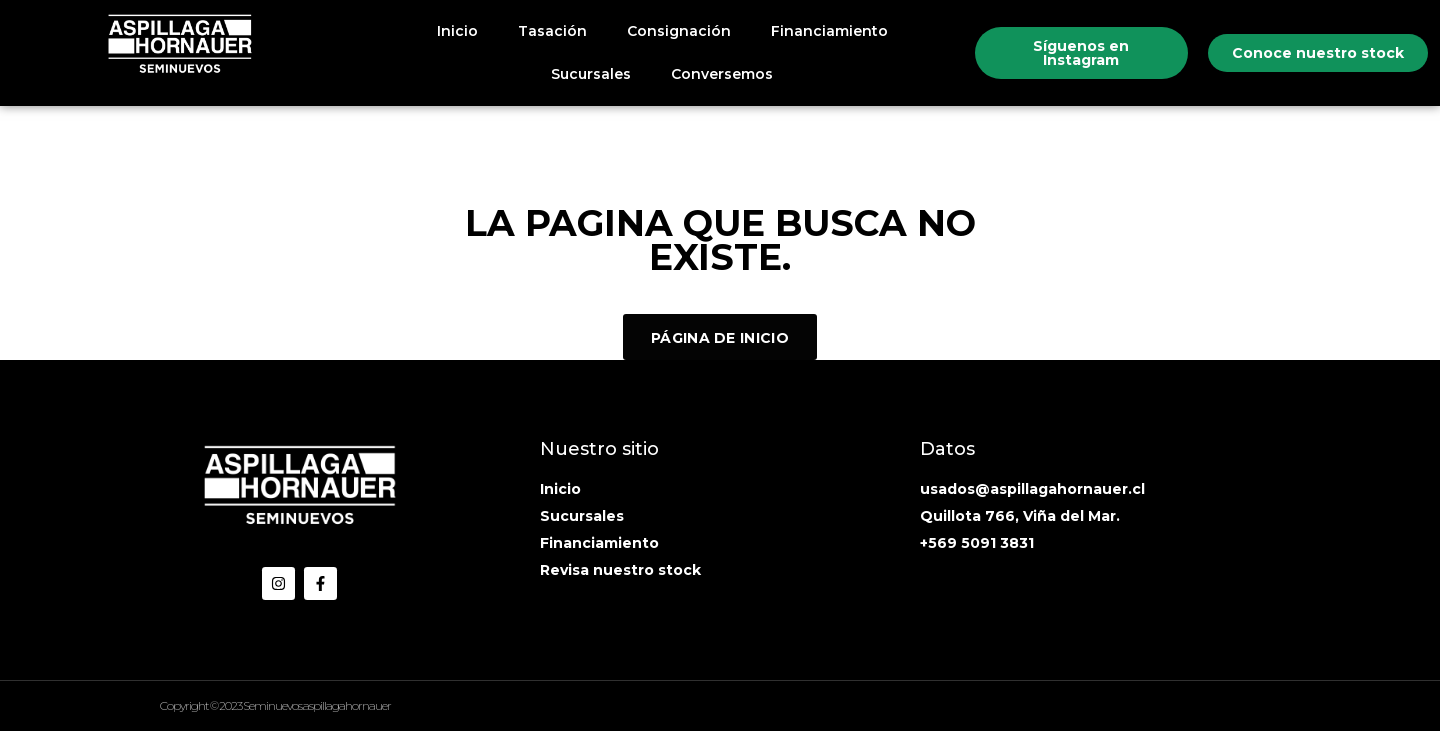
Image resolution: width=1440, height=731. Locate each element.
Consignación (679, 31)
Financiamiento (829, 31)
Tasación (552, 31)
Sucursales (591, 74)
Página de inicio (720, 338)
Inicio (457, 31)
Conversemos (722, 74)
